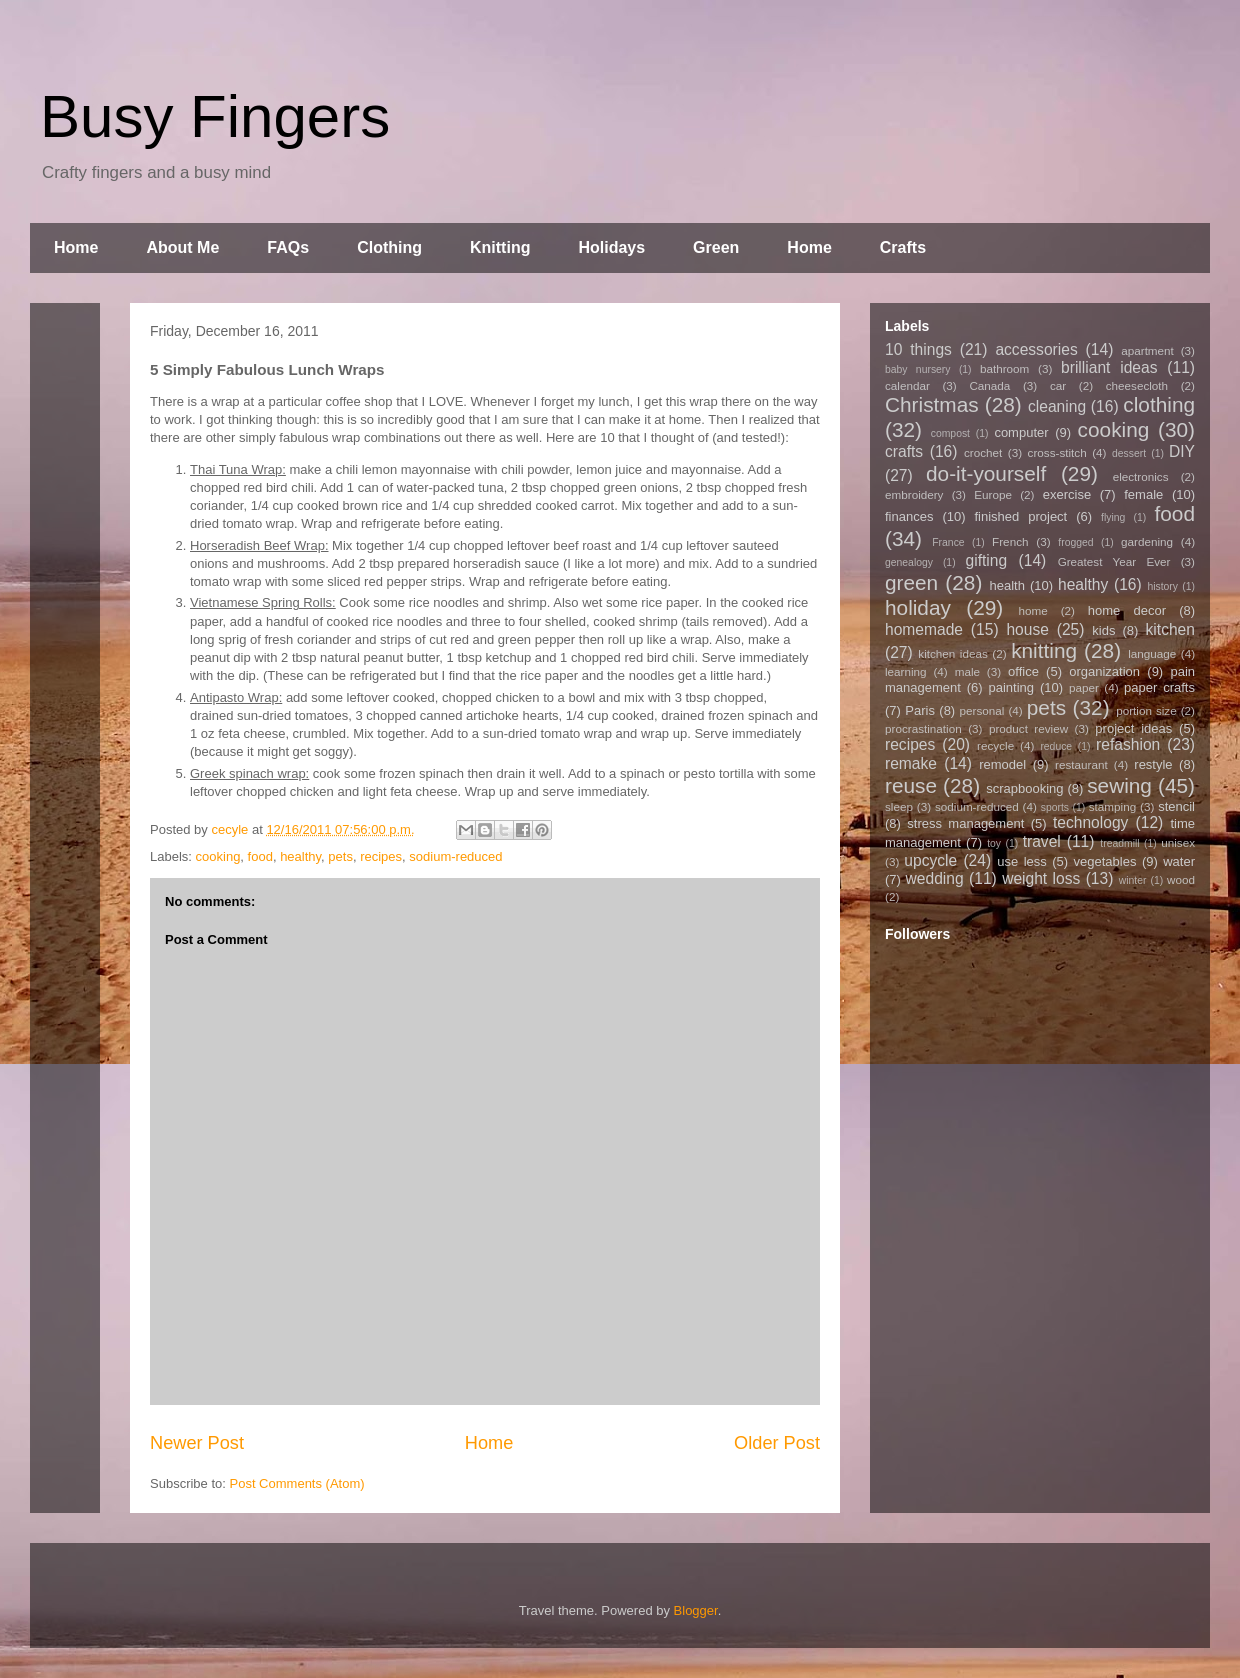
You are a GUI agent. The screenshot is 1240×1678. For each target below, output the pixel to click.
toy (994, 843)
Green (716, 247)
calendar (907, 385)
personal (982, 710)
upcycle (930, 860)
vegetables (1105, 861)
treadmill (1119, 843)
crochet (983, 452)
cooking (218, 856)
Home (76, 247)
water (1179, 861)
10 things (918, 349)
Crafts (903, 247)
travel (1042, 841)
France (948, 542)
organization (1104, 671)
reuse (911, 785)
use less (1022, 861)
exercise (1067, 494)
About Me (182, 247)
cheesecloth (1137, 385)
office (1023, 671)
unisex (1178, 842)
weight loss (1041, 878)
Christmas (932, 404)
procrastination (923, 728)
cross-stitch (1057, 452)
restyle (1153, 764)
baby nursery (918, 369)
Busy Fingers (215, 116)
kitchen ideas (952, 653)
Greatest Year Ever (1114, 561)
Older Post (777, 1443)
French (1010, 541)
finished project (1020, 516)
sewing (1119, 785)
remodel (1002, 764)
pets (340, 856)
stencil (1176, 806)
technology (1090, 822)
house (1027, 629)
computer (1021, 432)
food (260, 856)
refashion (1128, 744)
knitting (1044, 650)
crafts (904, 451)
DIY (1182, 451)
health (1006, 585)
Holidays (611, 247)
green (911, 582)
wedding (935, 878)
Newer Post (197, 1443)
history (1162, 586)
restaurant (1081, 764)
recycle (995, 745)
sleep (899, 806)
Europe (993, 494)
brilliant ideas (1109, 367)
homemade (924, 629)
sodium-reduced (455, 856)
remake (911, 763)
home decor (1127, 610)
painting (1012, 687)
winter (1133, 880)
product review (1028, 728)
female (1143, 494)
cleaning (1057, 406)
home (1033, 610)
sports (1055, 807)
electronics (1141, 476)
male (967, 671)
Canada (989, 385)
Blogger (696, 1610)
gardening (1147, 541)
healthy (300, 856)
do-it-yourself (986, 473)
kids (1103, 630)
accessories (1036, 349)
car (1058, 385)
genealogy (909, 562)
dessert (1129, 453)
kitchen (1170, 629)
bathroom (1004, 368)
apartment (1147, 350)
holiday (918, 607)
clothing (1159, 404)
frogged (1075, 542)
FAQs (288, 247)
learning (906, 671)
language (1152, 653)
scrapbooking (1024, 788)
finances (909, 516)
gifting (987, 560)
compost (950, 433)
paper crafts (1159, 687)
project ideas (1133, 728)
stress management (965, 823)
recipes (381, 856)
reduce (1056, 746)
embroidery (914, 494)
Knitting (500, 247)
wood (1181, 879)
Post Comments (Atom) (297, 1483)
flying (1113, 517)
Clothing (389, 247)
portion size (1146, 710)
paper (1084, 687)
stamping (1112, 806)
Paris (920, 710)
